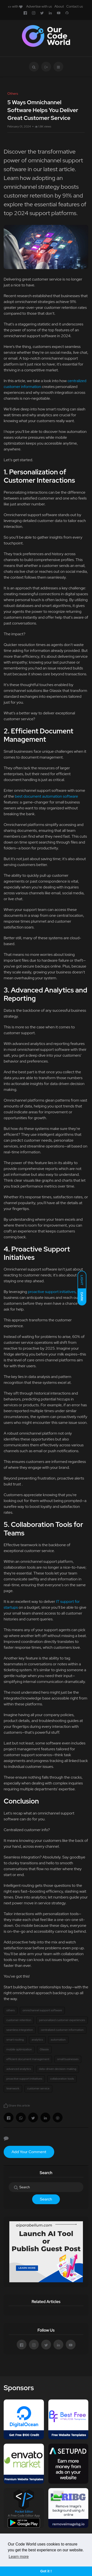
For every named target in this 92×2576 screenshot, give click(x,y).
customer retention (18, 2020)
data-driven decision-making (57, 2069)
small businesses (68, 2059)
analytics (37, 2040)
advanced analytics (18, 2069)
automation (58, 2040)
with (15, 6)
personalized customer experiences (62, 2020)
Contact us (74, 6)
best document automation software (46, 796)
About (59, 6)
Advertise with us (39, 6)
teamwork (12, 2088)
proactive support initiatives (51, 1291)
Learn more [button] (19, 2557)
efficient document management (27, 2059)
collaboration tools (62, 2079)
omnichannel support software (42, 2010)
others (10, 2010)
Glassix (44, 2049)
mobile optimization (19, 2049)
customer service (38, 2088)
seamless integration (19, 2030)
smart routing (15, 2040)
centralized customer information (62, 2030)
